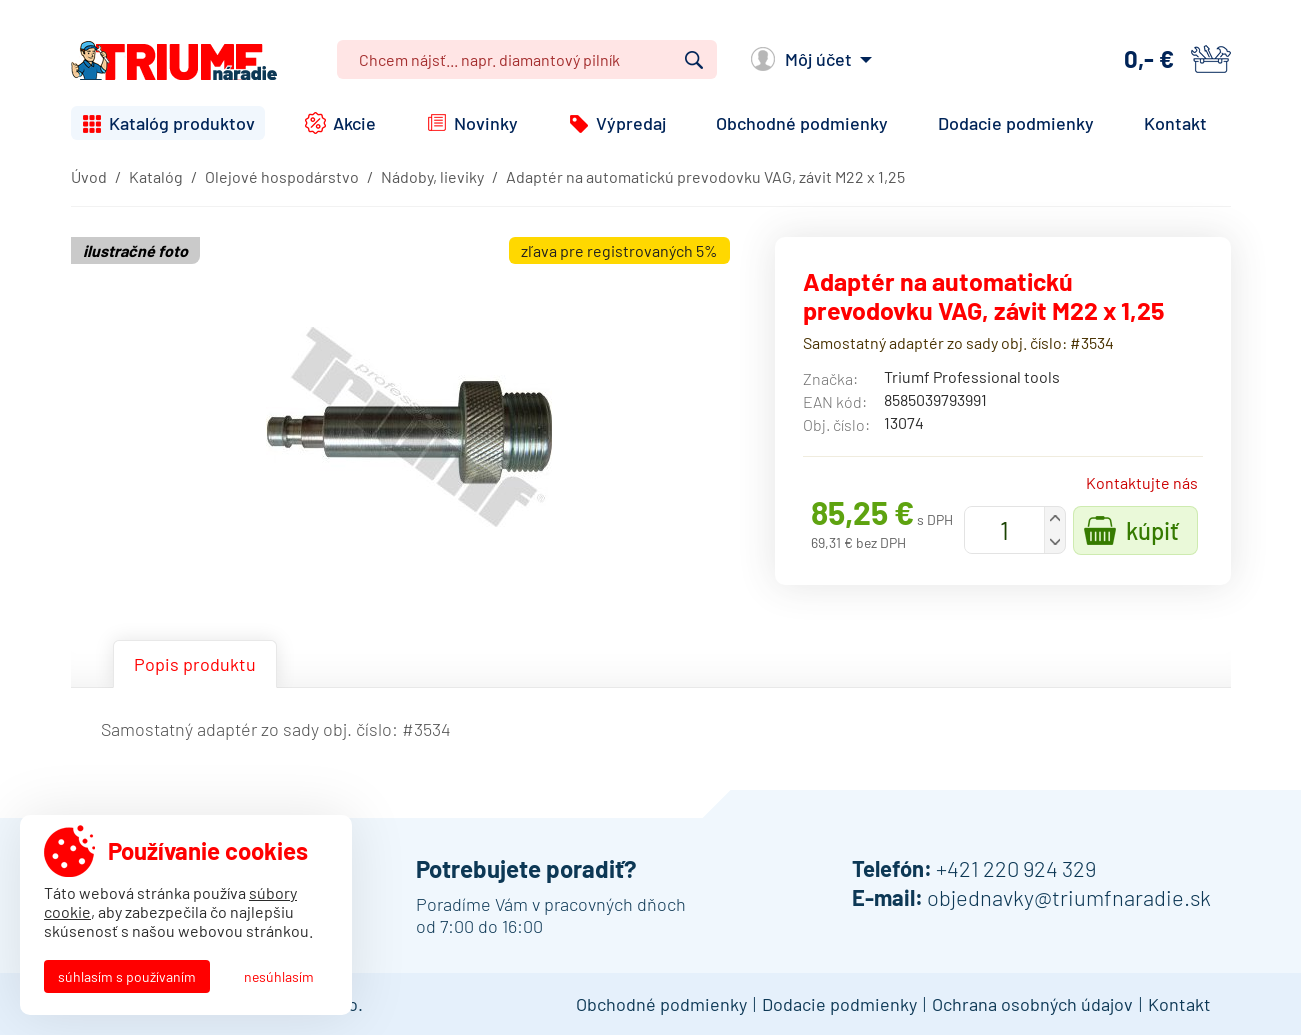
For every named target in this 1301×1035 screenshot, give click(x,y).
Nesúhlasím (279, 976)
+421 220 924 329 (1016, 868)
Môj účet (818, 59)
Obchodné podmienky (802, 123)
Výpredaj (631, 123)
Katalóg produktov (182, 123)
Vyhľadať (694, 60)
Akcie (354, 123)
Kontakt (1175, 123)
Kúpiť (1152, 530)
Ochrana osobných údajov (1032, 1004)
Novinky (486, 123)
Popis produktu (195, 664)
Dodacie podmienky (1016, 123)
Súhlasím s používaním (127, 976)
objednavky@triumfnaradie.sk (1069, 897)
